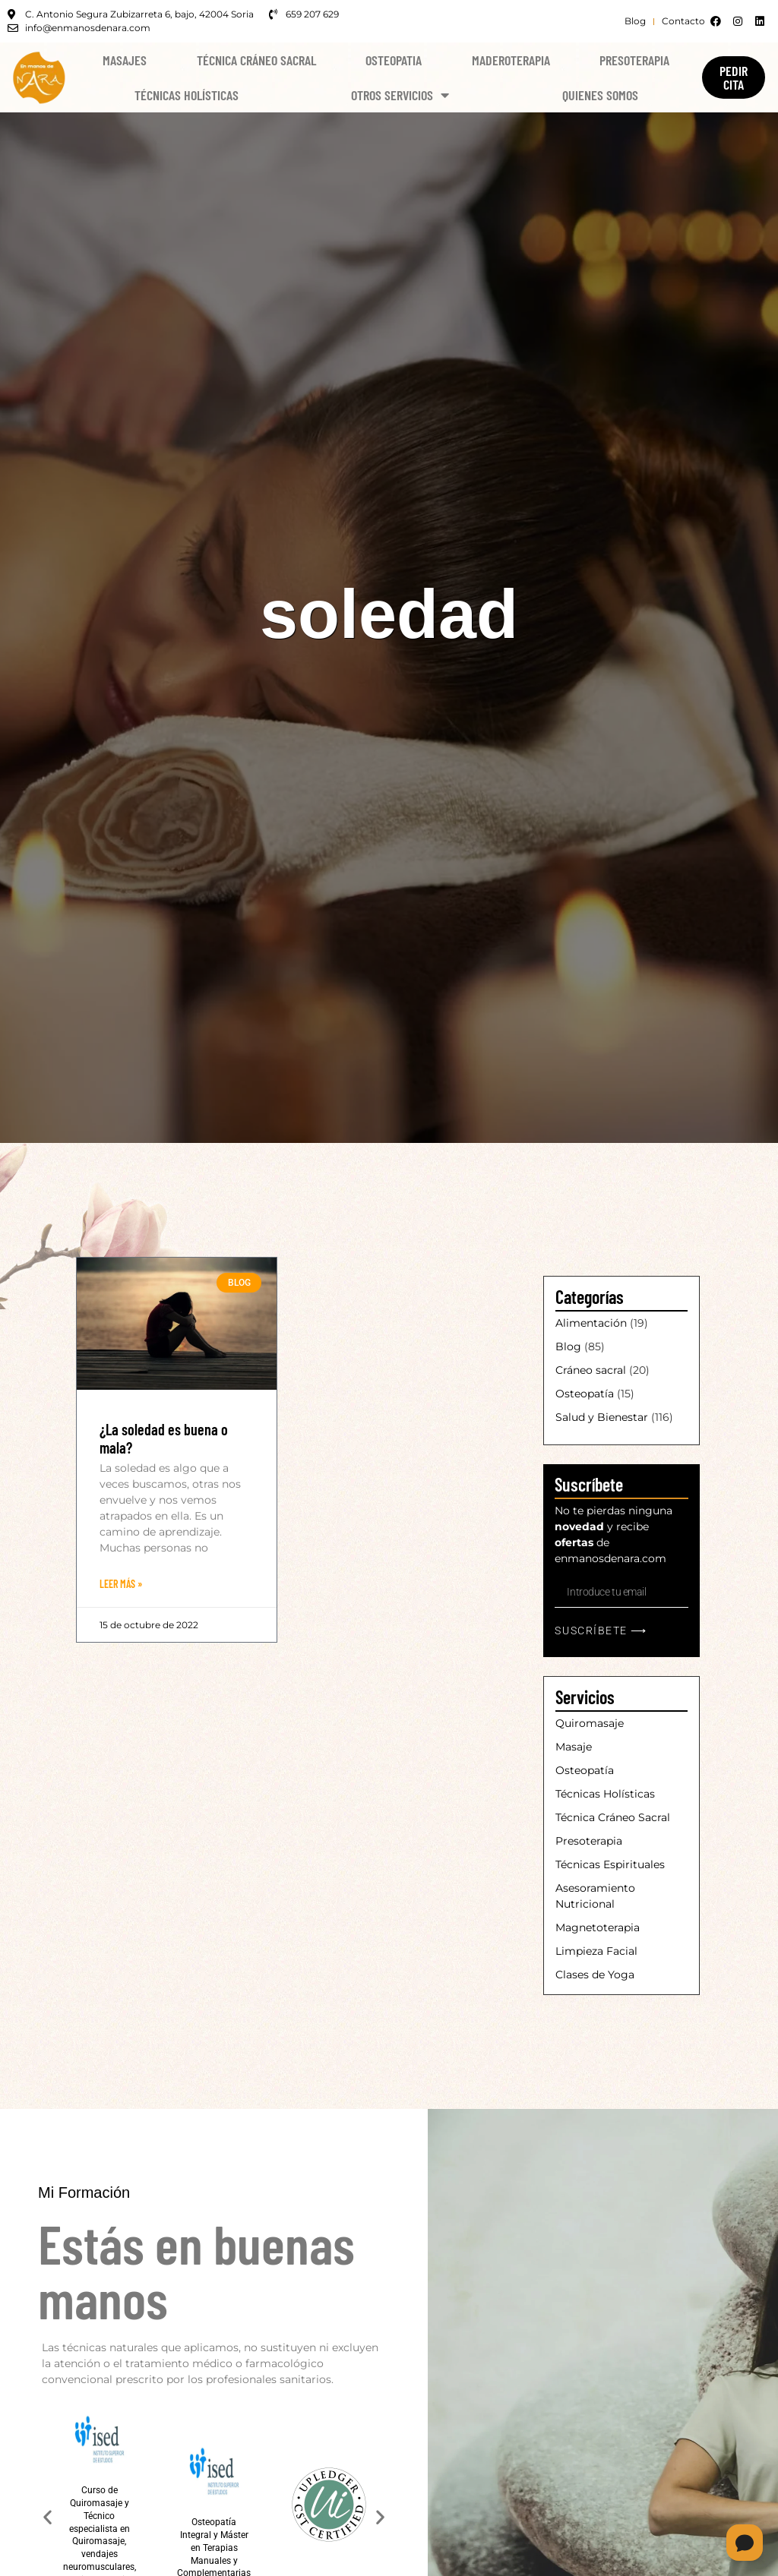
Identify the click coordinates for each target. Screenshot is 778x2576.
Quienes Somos (600, 95)
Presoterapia (634, 60)
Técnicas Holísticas (186, 95)
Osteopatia (393, 60)
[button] (47, 2517)
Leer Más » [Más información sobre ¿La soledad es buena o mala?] (121, 1583)
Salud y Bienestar (601, 1417)
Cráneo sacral (590, 1370)
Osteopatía (584, 1393)
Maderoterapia (511, 60)
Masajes (125, 60)
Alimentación (591, 1323)
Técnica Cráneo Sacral (256, 60)
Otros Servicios (400, 94)
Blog (568, 1346)
